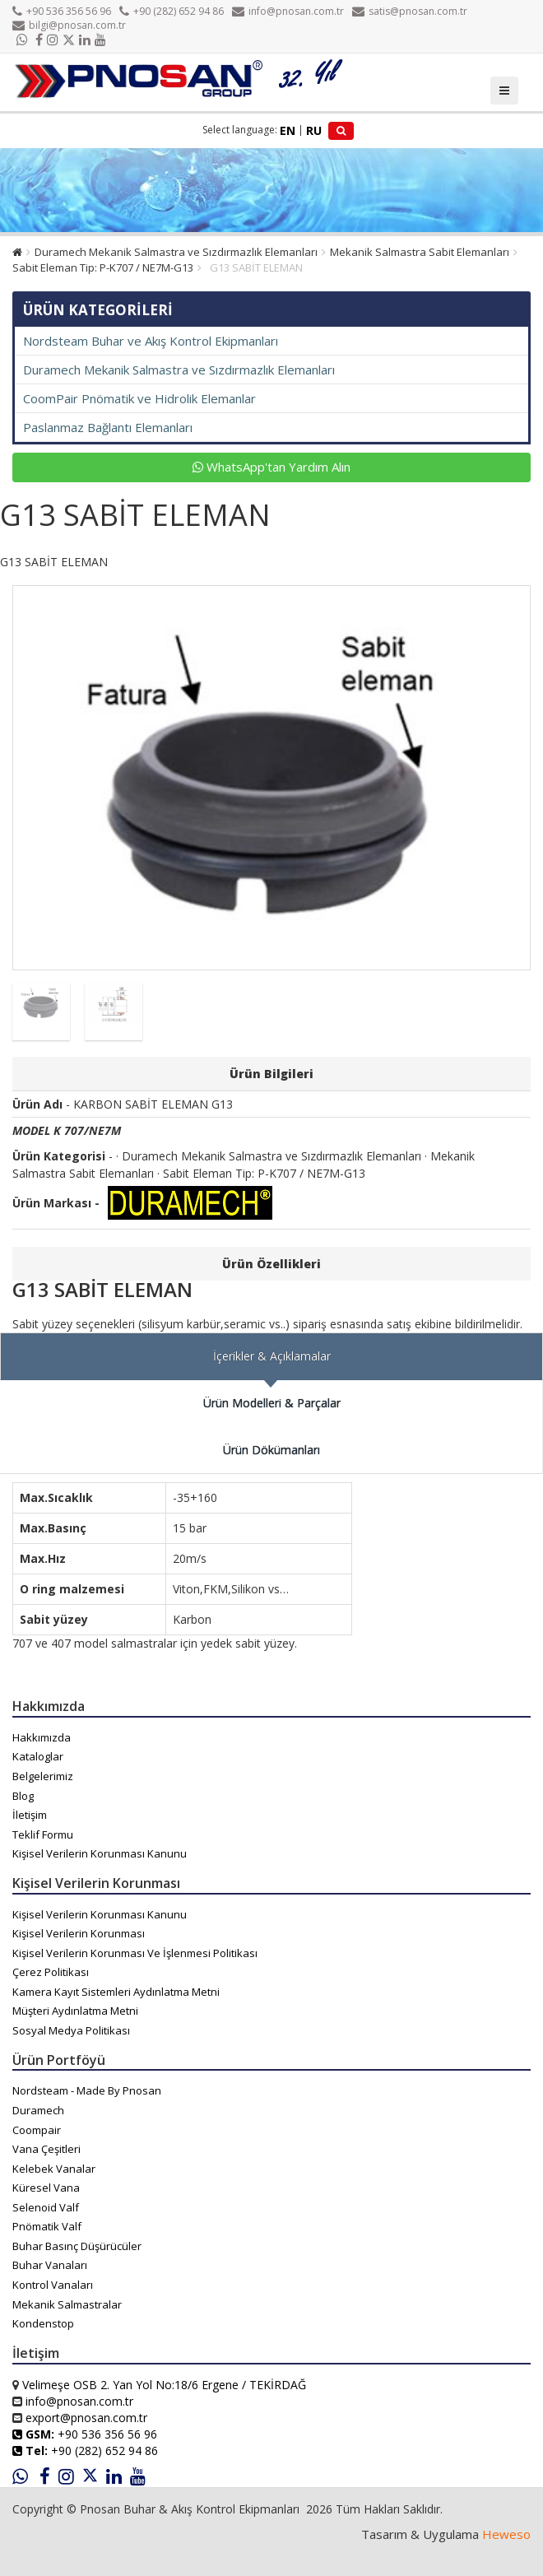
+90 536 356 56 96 (61, 11)
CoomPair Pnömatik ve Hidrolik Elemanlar (139, 398)
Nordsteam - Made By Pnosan (86, 2090)
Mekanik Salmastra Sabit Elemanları (419, 251)
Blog (23, 1795)
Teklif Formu (42, 1834)
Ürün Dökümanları (271, 1450)
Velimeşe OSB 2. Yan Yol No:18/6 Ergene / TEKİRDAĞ (164, 2384)
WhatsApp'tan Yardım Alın (271, 466)
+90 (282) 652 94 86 (171, 11)
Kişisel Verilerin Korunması (78, 1933)
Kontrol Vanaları (52, 2284)
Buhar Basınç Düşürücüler (77, 2246)
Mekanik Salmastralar (67, 2304)
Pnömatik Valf (46, 2226)
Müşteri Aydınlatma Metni (75, 2010)
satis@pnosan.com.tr (409, 11)
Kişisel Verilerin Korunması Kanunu (99, 1853)
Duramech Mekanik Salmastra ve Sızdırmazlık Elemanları (176, 251)
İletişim (29, 1814)
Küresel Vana (46, 2187)
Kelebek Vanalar (53, 2168)
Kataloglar (37, 1756)
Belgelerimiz (42, 1776)
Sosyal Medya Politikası (71, 2030)
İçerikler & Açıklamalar (272, 1356)
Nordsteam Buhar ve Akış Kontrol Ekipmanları (150, 340)
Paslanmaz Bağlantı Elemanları (108, 427)
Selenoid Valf (45, 2207)
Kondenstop (43, 2323)
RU (314, 130)
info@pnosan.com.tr (288, 11)
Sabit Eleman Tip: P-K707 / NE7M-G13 (102, 267)
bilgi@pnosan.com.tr (69, 25)
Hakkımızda (41, 1737)
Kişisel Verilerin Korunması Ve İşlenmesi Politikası (135, 1953)
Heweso (506, 2534)
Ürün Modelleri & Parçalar (272, 1403)
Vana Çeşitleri (46, 2148)
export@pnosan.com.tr (86, 2417)
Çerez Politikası (50, 1972)
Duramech (38, 2110)
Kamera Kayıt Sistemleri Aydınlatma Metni (116, 1991)
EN (287, 130)
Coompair (36, 2130)
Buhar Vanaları (49, 2264)
